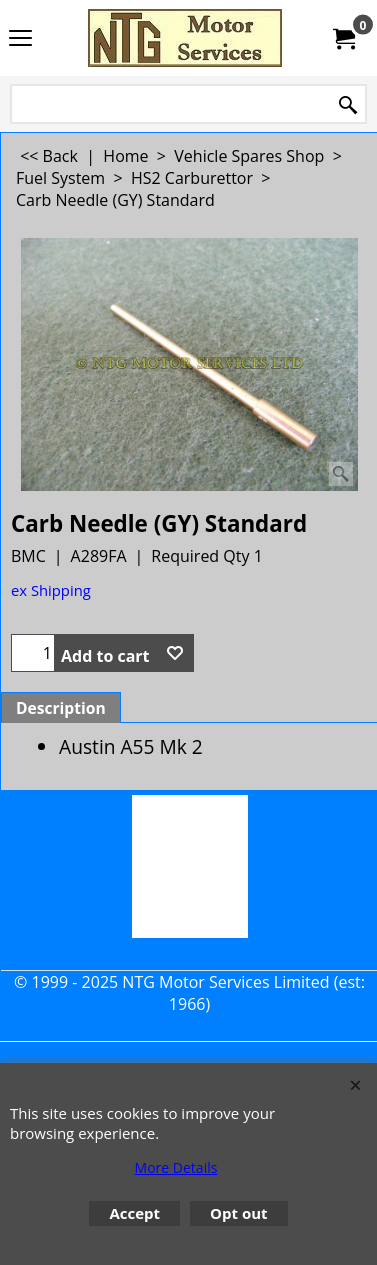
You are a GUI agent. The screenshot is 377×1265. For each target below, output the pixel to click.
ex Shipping (51, 590)
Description (61, 708)
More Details (176, 1167)
